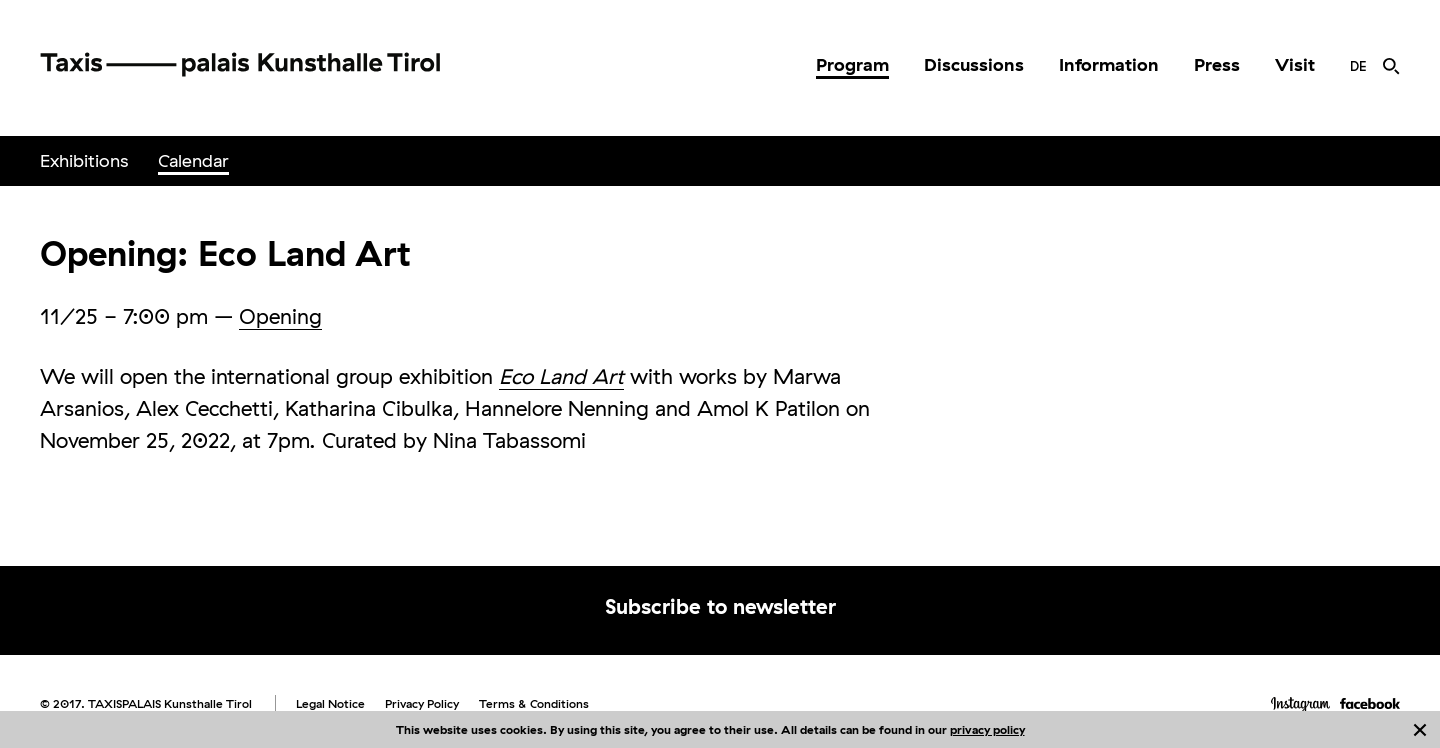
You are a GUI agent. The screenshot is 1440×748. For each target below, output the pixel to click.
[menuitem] (852, 65)
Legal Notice (330, 703)
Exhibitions (84, 160)
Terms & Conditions (534, 703)
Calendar (193, 160)
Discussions (974, 64)
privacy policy (987, 729)
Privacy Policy (422, 703)
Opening (280, 316)
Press (1217, 64)
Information (1109, 64)
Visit (1295, 64)
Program (852, 64)
